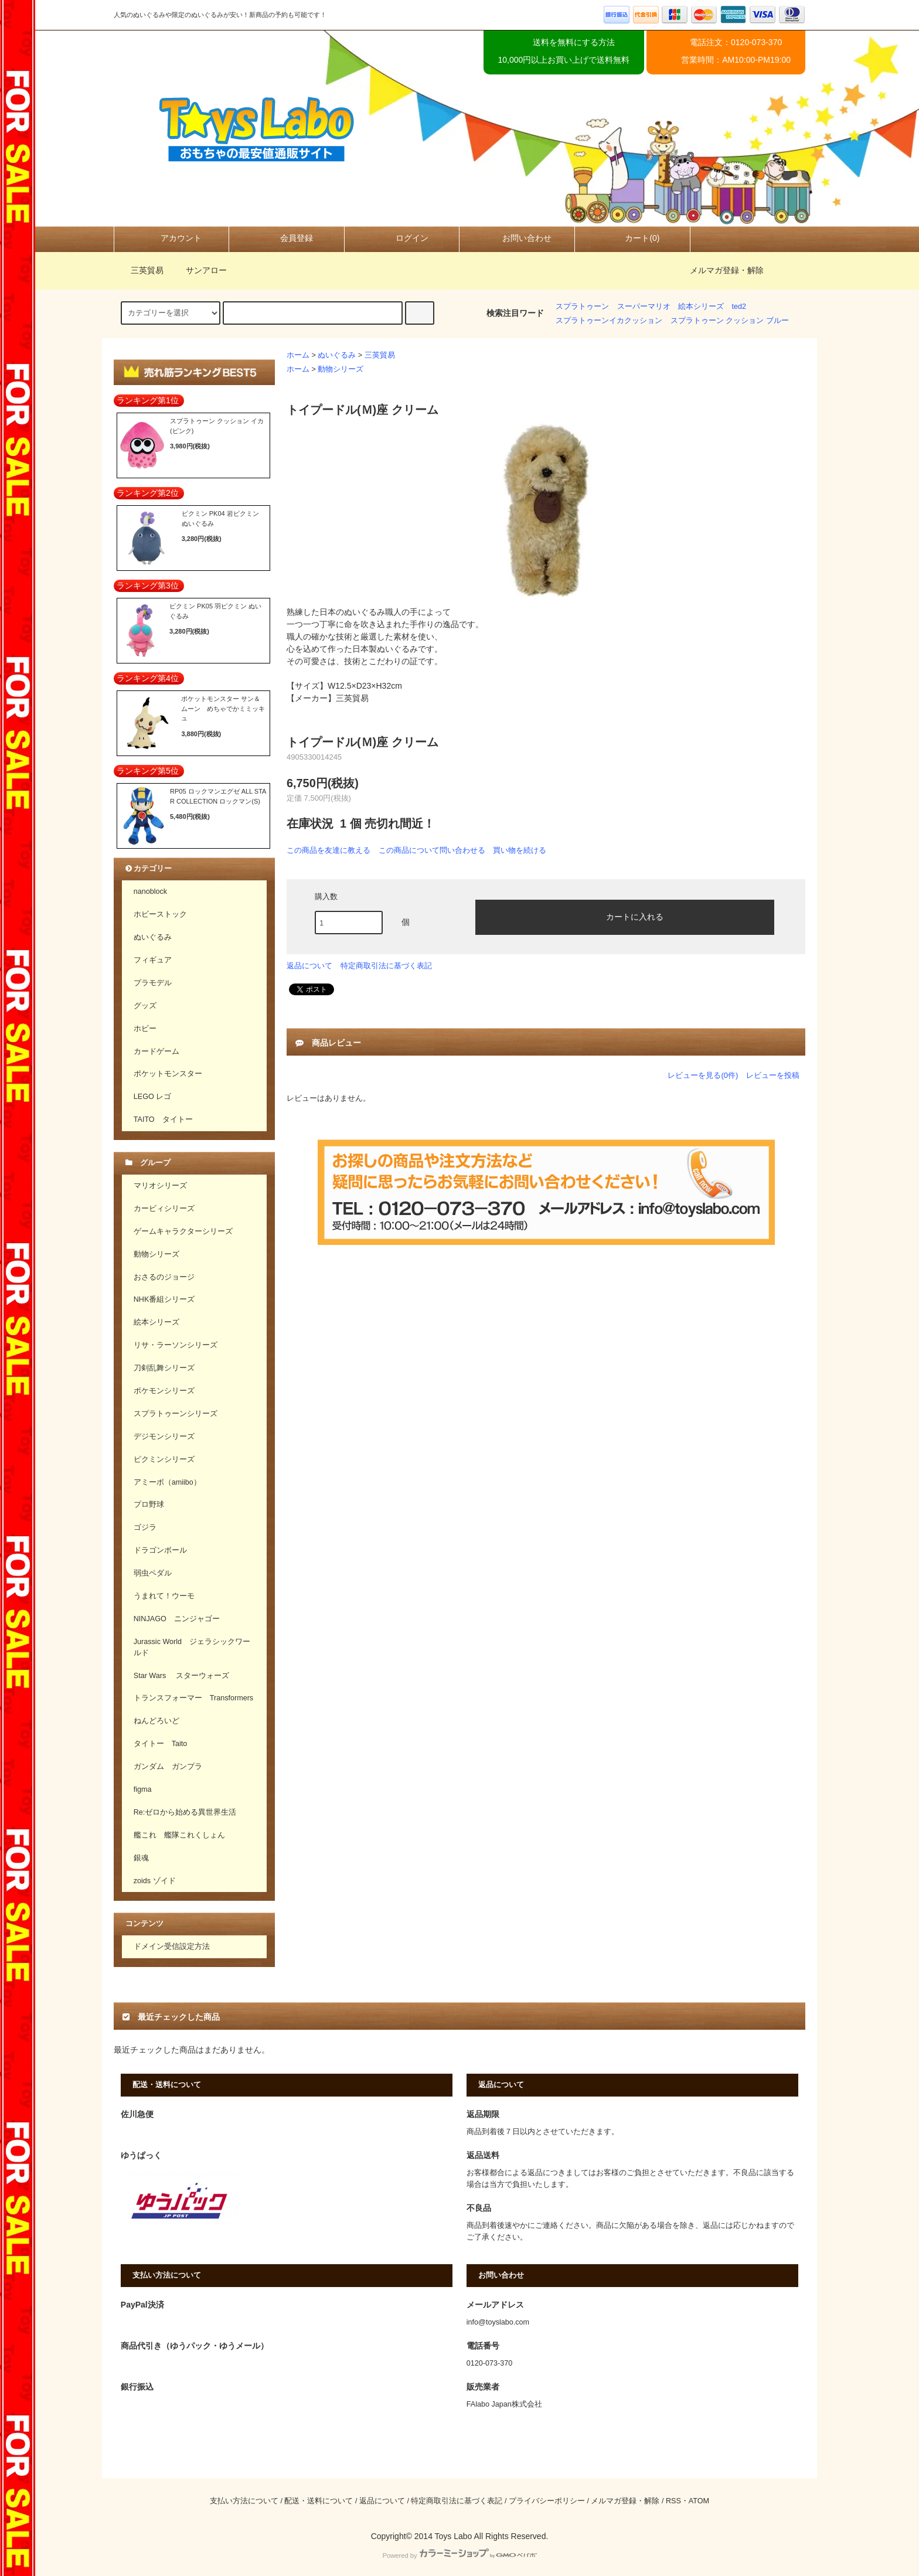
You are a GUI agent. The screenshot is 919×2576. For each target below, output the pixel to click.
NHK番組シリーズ (164, 1299)
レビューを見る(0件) (703, 1075)
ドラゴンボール (160, 1550)
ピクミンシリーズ (164, 1459)
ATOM (699, 2501)
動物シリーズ (340, 369)
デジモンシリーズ (164, 1436)
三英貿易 (140, 270)
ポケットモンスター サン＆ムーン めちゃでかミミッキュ (223, 708)
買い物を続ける (519, 850)
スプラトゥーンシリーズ (175, 1414)
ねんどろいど (156, 1721)
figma (143, 1789)
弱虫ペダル (153, 1573)
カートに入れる (624, 916)
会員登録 (286, 238)
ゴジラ (145, 1527)
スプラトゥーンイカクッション (609, 321)
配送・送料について (318, 2501)
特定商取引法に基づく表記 (386, 965)
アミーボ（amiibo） (167, 1482)
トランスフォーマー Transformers (193, 1698)
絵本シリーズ (701, 306)
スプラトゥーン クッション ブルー (729, 321)
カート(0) (632, 238)
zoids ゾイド (155, 1881)
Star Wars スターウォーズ (181, 1676)
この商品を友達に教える (328, 850)
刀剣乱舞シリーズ (164, 1368)
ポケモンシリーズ (164, 1391)
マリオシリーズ (160, 1186)
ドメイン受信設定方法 (172, 1946)
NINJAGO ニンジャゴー (177, 1619)
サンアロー (199, 270)
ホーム (298, 355)
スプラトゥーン (582, 306)
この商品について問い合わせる (432, 850)
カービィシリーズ (164, 1208)
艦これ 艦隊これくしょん (179, 1835)
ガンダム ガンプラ (168, 1766)
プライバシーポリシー (547, 2501)
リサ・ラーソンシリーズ (175, 1345)
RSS (673, 2501)
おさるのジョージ (164, 1277)
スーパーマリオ (643, 306)
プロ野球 (149, 1504)
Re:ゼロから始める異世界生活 (185, 1812)
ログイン (402, 238)
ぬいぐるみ (337, 355)
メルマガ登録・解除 (727, 270)
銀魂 (141, 1858)
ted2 (739, 306)
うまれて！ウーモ (164, 1596)
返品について (309, 965)
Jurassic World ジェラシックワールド (192, 1647)
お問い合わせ (517, 238)
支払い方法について (244, 2501)
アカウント (171, 238)
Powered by (459, 2555)
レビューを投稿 (772, 1075)
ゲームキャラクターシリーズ (183, 1231)
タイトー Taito (161, 1744)
